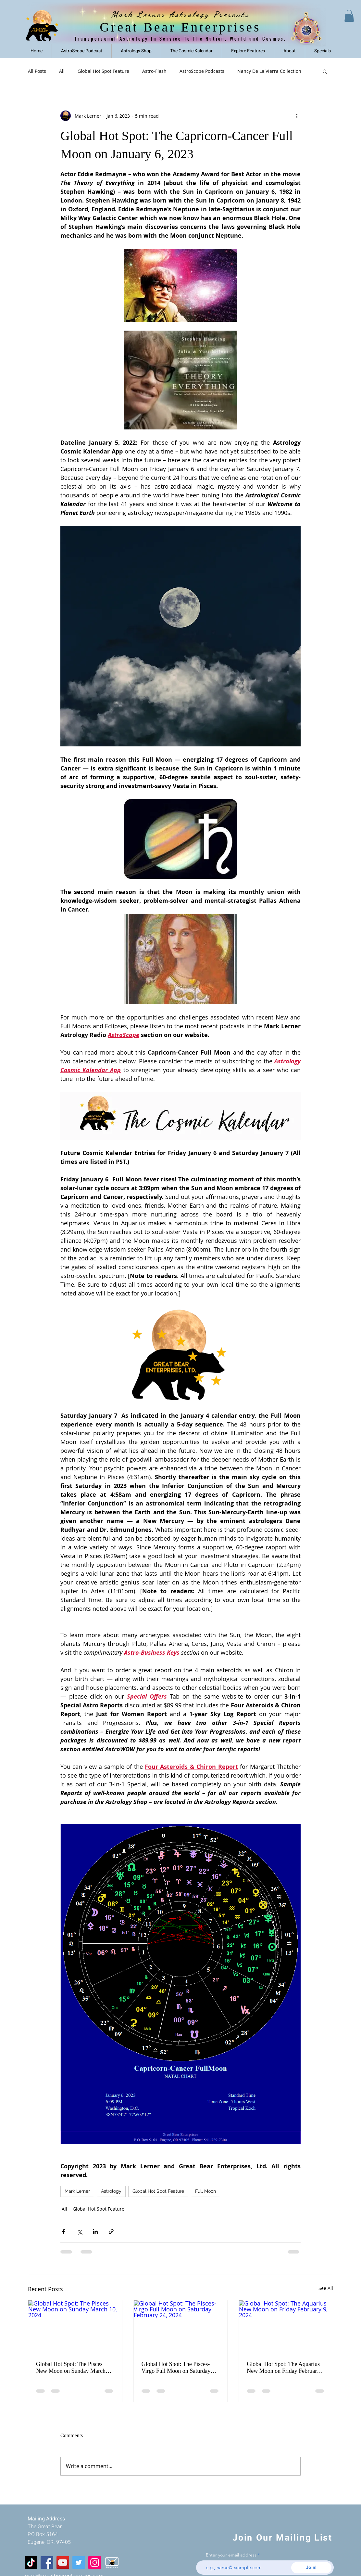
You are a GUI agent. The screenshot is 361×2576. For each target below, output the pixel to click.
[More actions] (297, 116)
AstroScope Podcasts (202, 71)
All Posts (37, 71)
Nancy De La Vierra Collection (269, 71)
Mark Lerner (77, 2191)
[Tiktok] (31, 2562)
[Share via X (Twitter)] (79, 2231)
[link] (349, 16)
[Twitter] (78, 2562)
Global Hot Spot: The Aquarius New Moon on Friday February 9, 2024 (283, 2367)
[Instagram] (94, 2562)
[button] (248, 51)
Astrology (111, 2191)
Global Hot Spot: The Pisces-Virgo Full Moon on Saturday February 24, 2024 (176, 2367)
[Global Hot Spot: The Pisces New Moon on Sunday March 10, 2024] (75, 2326)
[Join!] (311, 2567)
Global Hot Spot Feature (103, 71)
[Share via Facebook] (63, 2231)
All (62, 71)
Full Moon (205, 2191)
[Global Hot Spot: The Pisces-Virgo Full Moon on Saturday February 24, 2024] (181, 2326)
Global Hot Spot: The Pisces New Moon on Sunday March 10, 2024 (71, 2367)
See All (325, 2288)
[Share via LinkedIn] (95, 2231)
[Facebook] (47, 2562)
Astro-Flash (154, 71)
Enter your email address (231, 2555)
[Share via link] (111, 2231)
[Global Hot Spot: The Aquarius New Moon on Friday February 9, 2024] (286, 2326)
